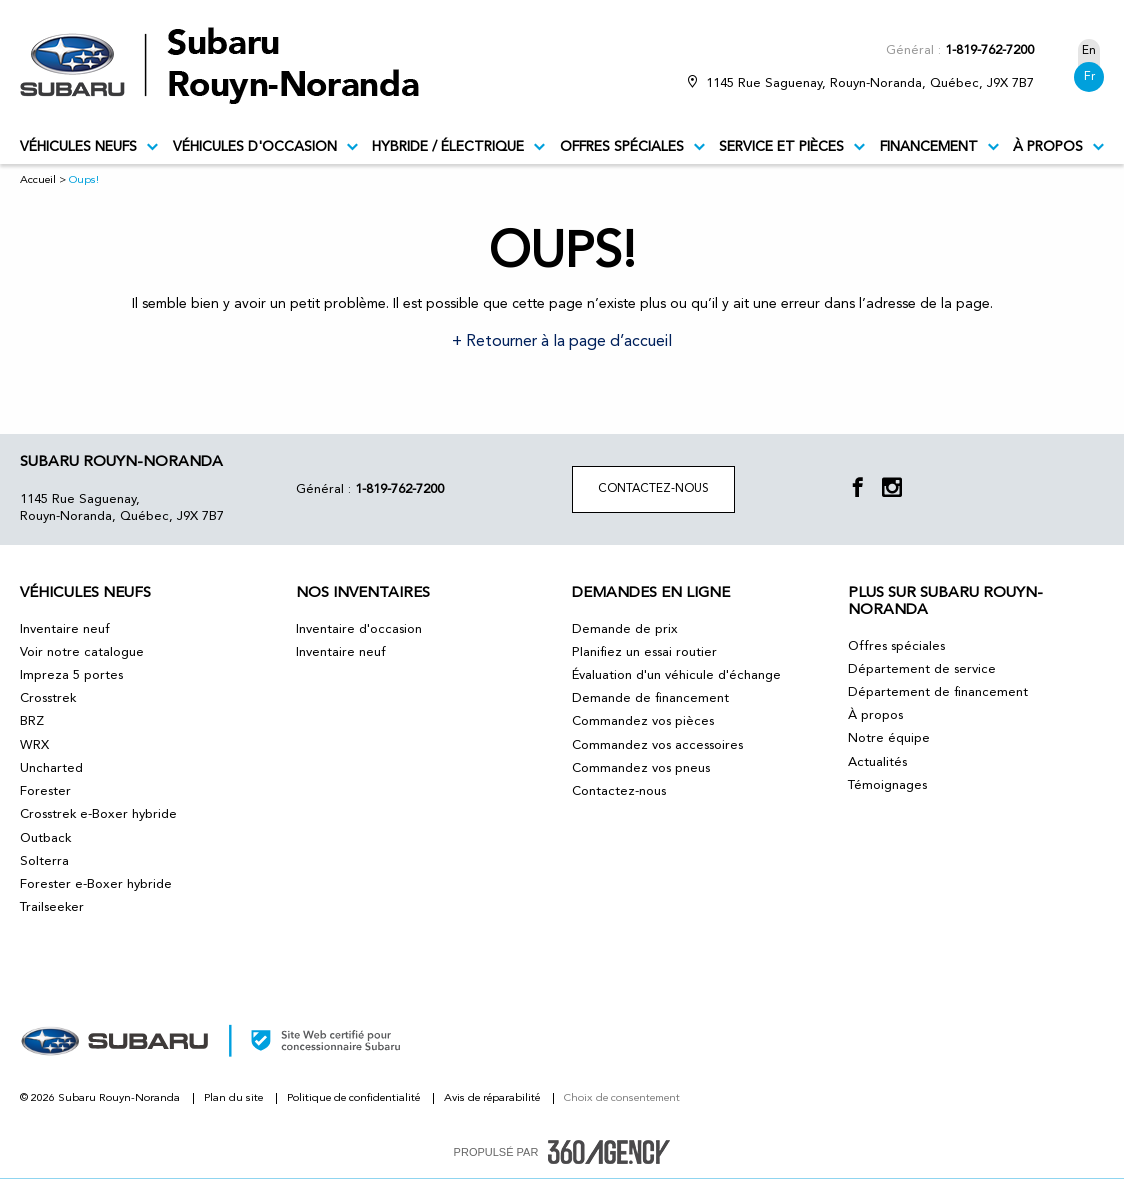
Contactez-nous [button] (653, 489)
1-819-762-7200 (989, 50)
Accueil (38, 180)
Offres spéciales (632, 147)
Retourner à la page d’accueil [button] (567, 342)
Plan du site (235, 1098)
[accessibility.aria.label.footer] (609, 1152)
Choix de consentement (622, 1098)
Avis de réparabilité (493, 1098)
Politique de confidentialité (355, 1098)
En (1089, 51)
